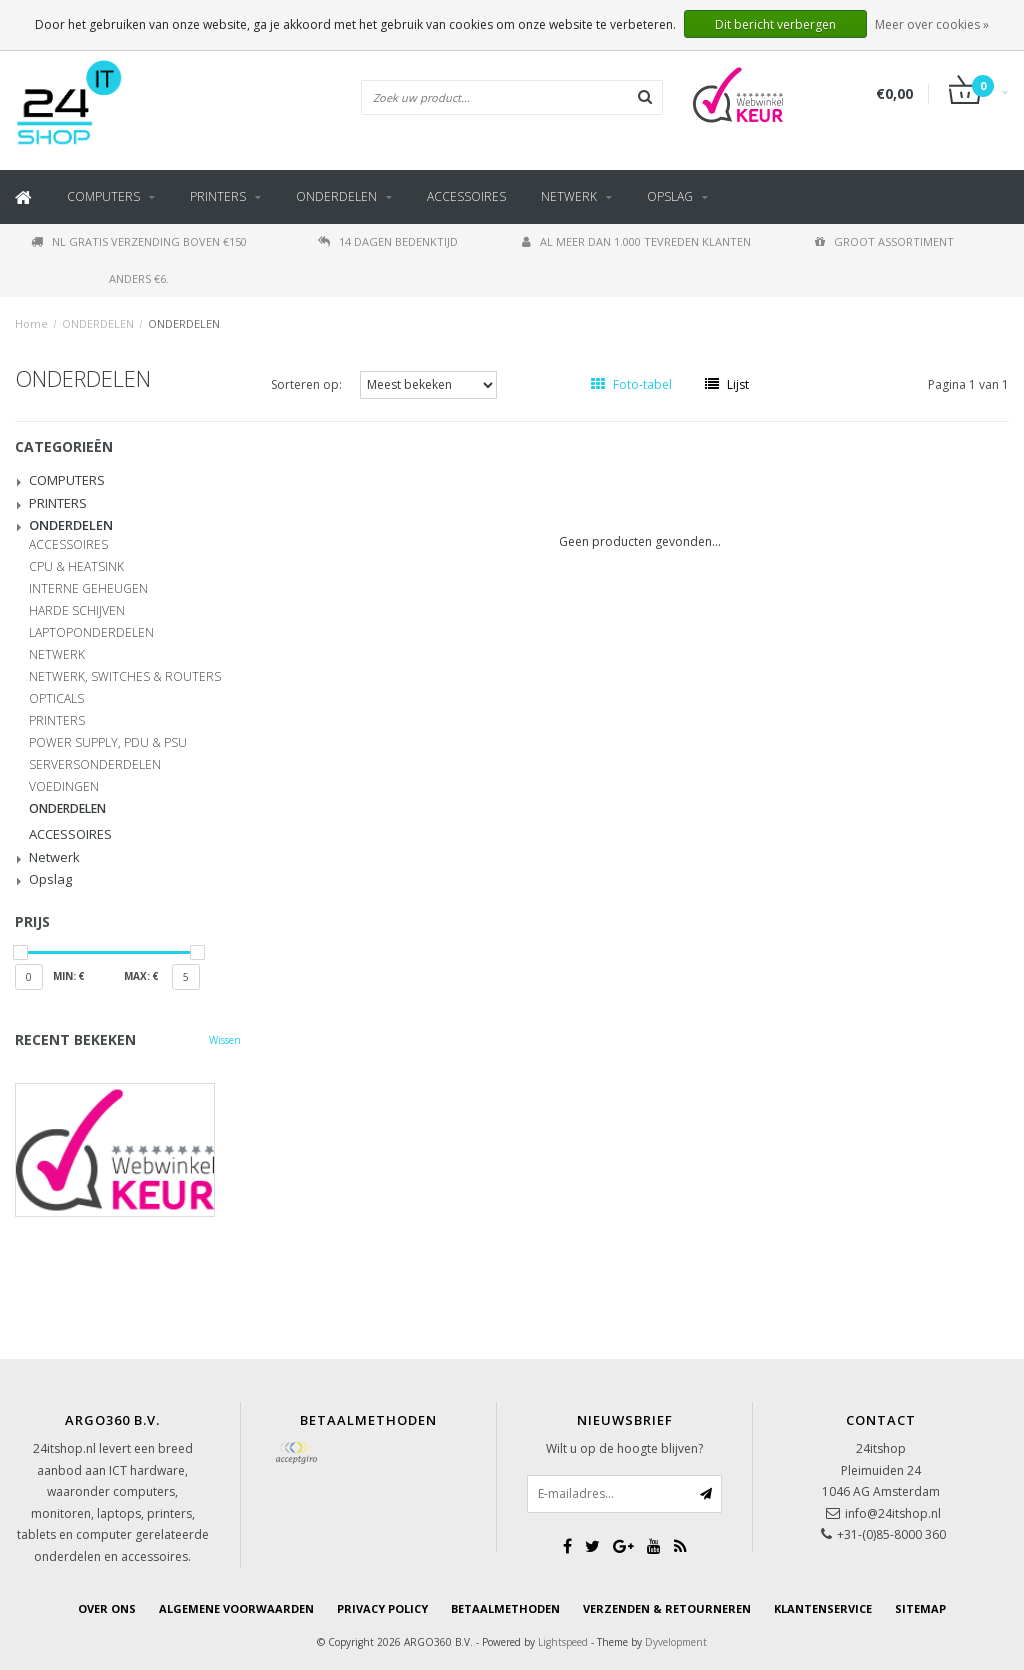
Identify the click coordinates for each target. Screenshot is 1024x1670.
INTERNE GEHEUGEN (88, 589)
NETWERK (57, 655)
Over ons (107, 1608)
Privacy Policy (382, 1608)
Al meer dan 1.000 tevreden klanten (636, 241)
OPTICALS (56, 699)
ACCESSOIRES (466, 196)
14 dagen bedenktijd (388, 241)
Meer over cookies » (932, 24)
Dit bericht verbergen (775, 24)
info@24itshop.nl (893, 1513)
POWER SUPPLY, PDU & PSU (108, 743)
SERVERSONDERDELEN (95, 765)
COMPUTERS (103, 196)
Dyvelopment (676, 1642)
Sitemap (920, 1608)
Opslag (670, 196)
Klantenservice (823, 1608)
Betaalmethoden (505, 1608)
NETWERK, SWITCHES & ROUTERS (125, 677)
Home (31, 323)
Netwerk (569, 196)
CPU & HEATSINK (76, 567)
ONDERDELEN (336, 196)
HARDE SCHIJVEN (77, 611)
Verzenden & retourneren (667, 1608)
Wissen (225, 1040)
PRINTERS (218, 196)
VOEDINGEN (64, 787)
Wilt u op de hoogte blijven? (624, 1448)
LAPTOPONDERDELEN (91, 633)
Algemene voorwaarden (236, 1608)
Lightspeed (563, 1642)
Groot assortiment (884, 241)
